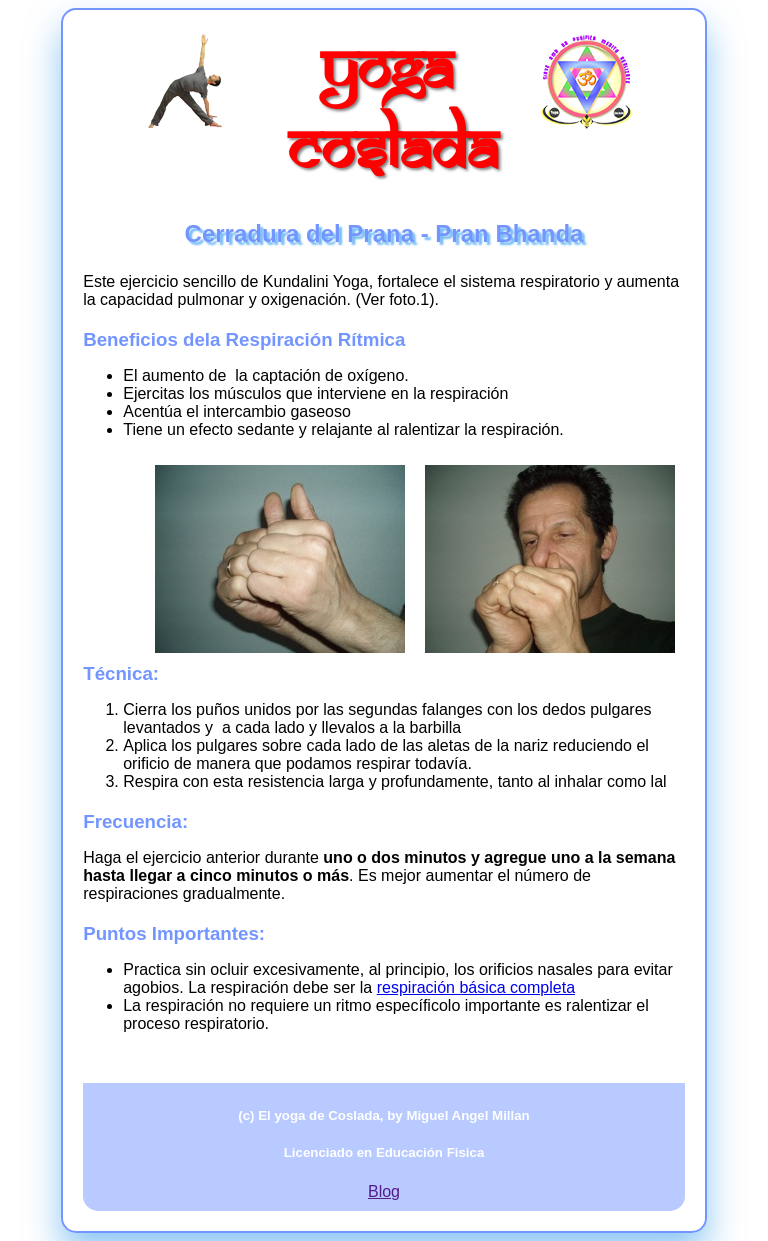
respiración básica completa (476, 987)
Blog (384, 1191)
